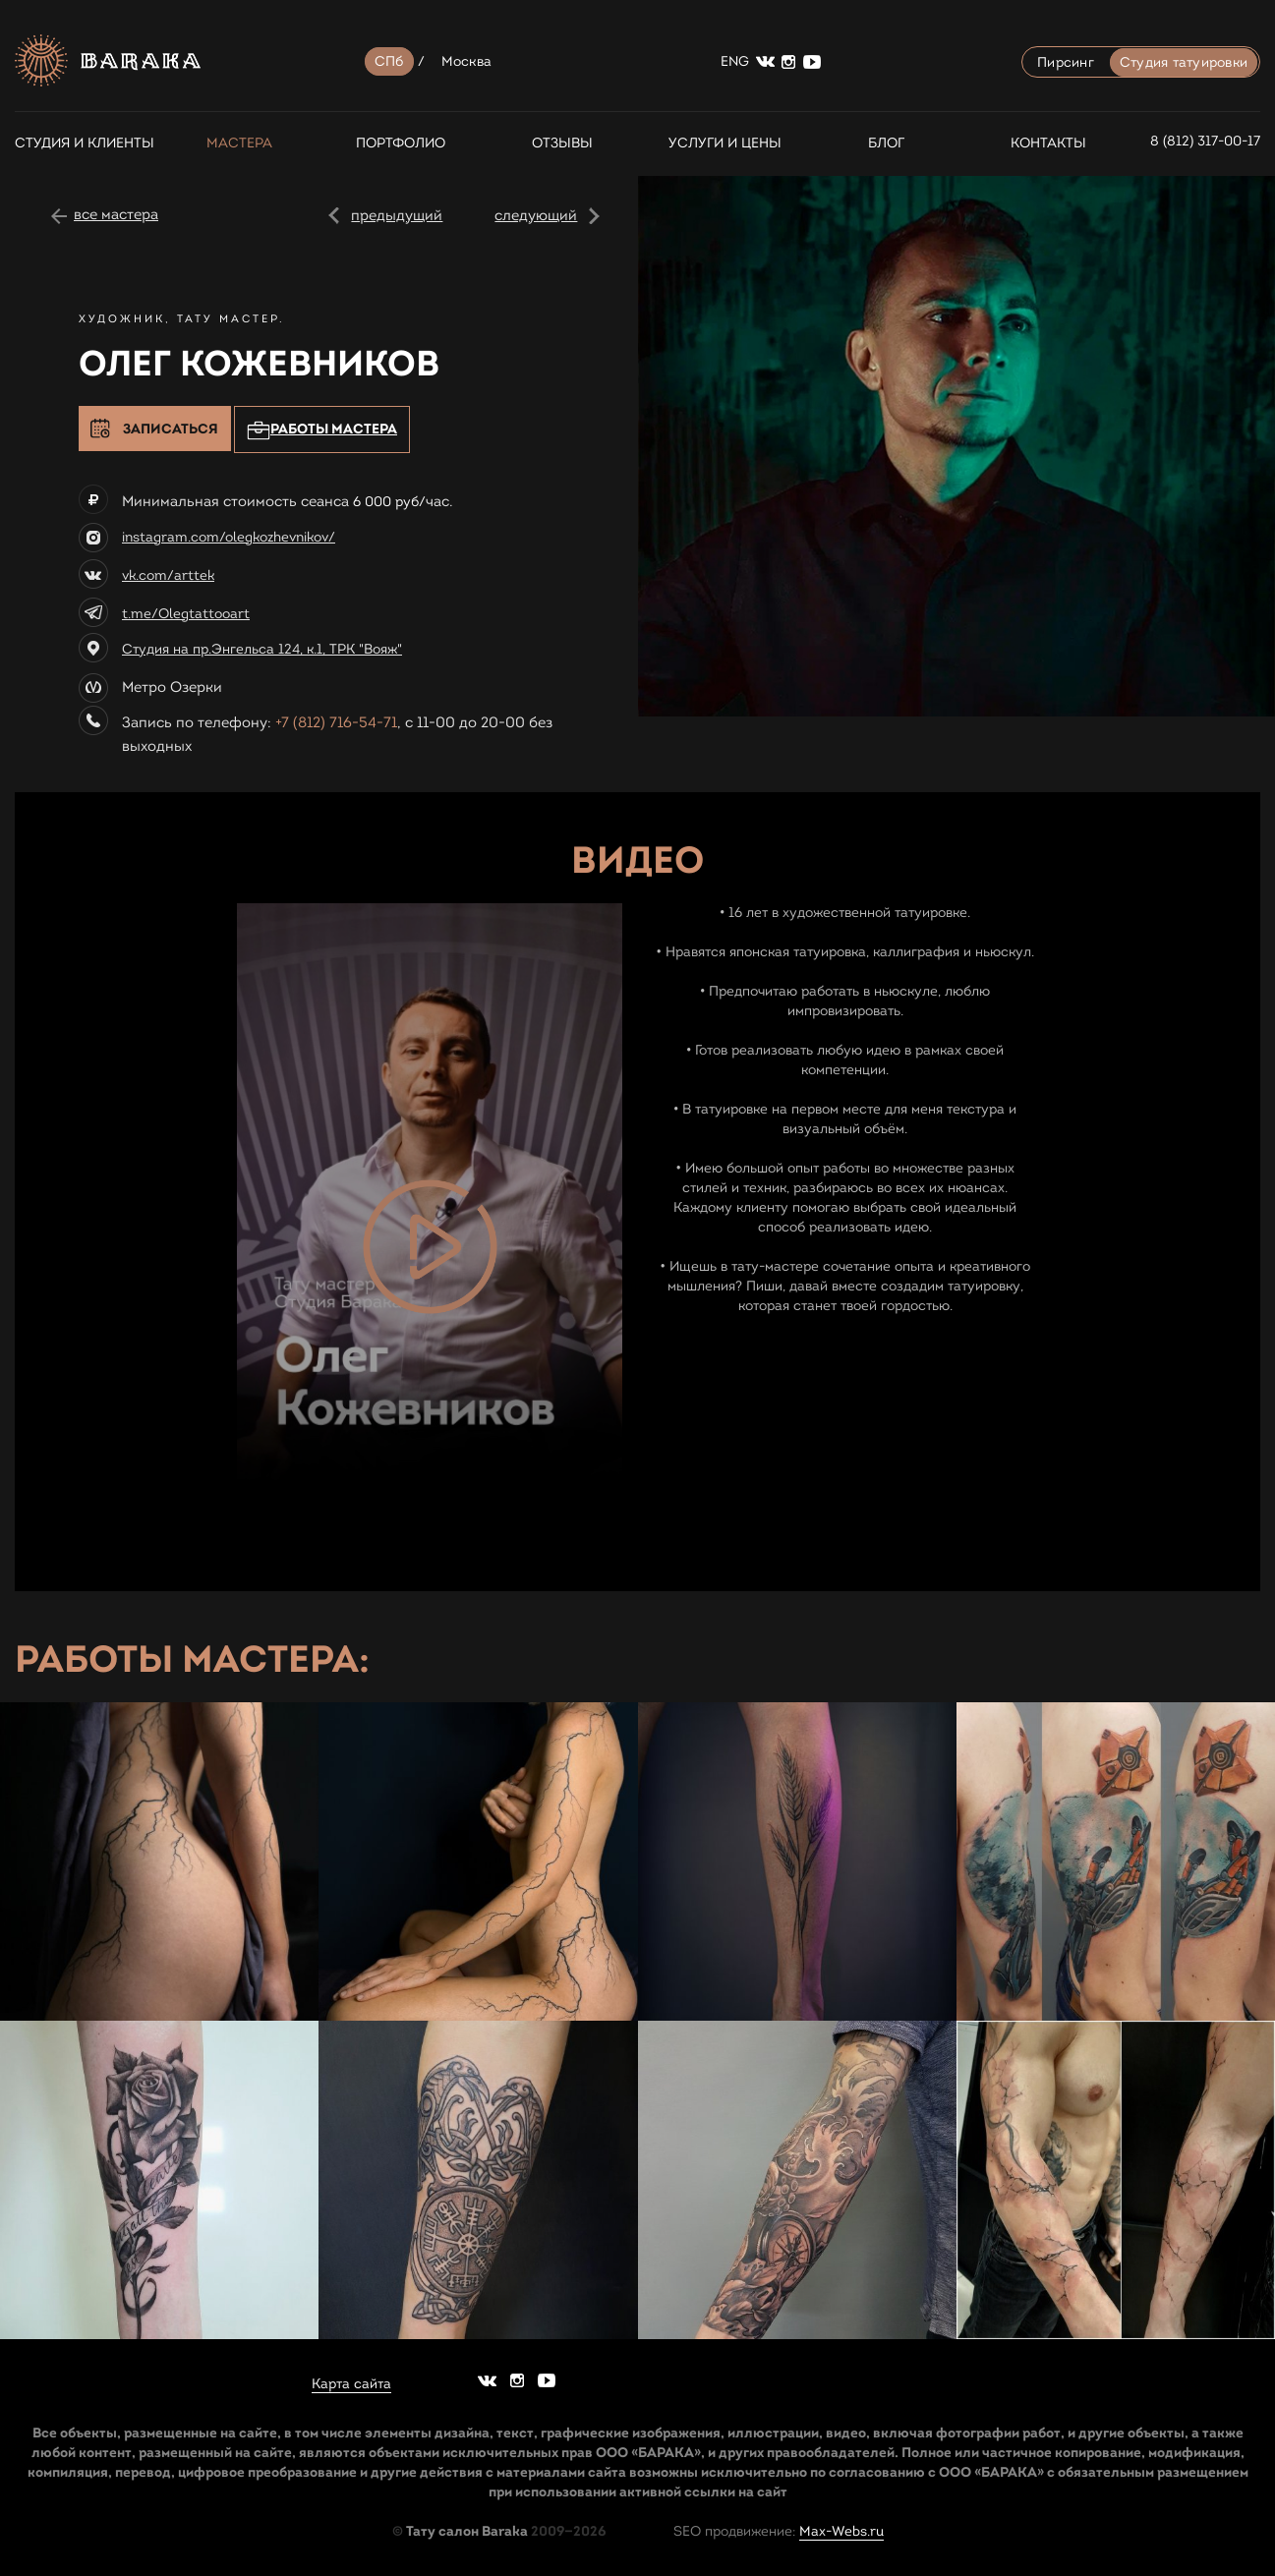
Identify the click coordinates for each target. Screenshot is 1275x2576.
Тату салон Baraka (467, 2531)
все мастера (116, 214)
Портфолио (400, 143)
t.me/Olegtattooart (186, 613)
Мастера (239, 143)
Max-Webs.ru (841, 2531)
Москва (467, 61)
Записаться (170, 428)
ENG (735, 61)
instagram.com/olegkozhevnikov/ (228, 537)
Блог (886, 143)
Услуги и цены (725, 143)
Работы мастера (322, 430)
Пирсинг (1065, 62)
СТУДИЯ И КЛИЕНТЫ (77, 143)
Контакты (1048, 143)
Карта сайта (351, 2384)
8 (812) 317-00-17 (1205, 141)
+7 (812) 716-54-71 (336, 722)
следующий (535, 215)
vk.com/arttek (168, 575)
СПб (389, 61)
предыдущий (396, 215)
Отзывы (562, 143)
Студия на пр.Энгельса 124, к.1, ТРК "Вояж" (262, 649)
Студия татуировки (1183, 62)
